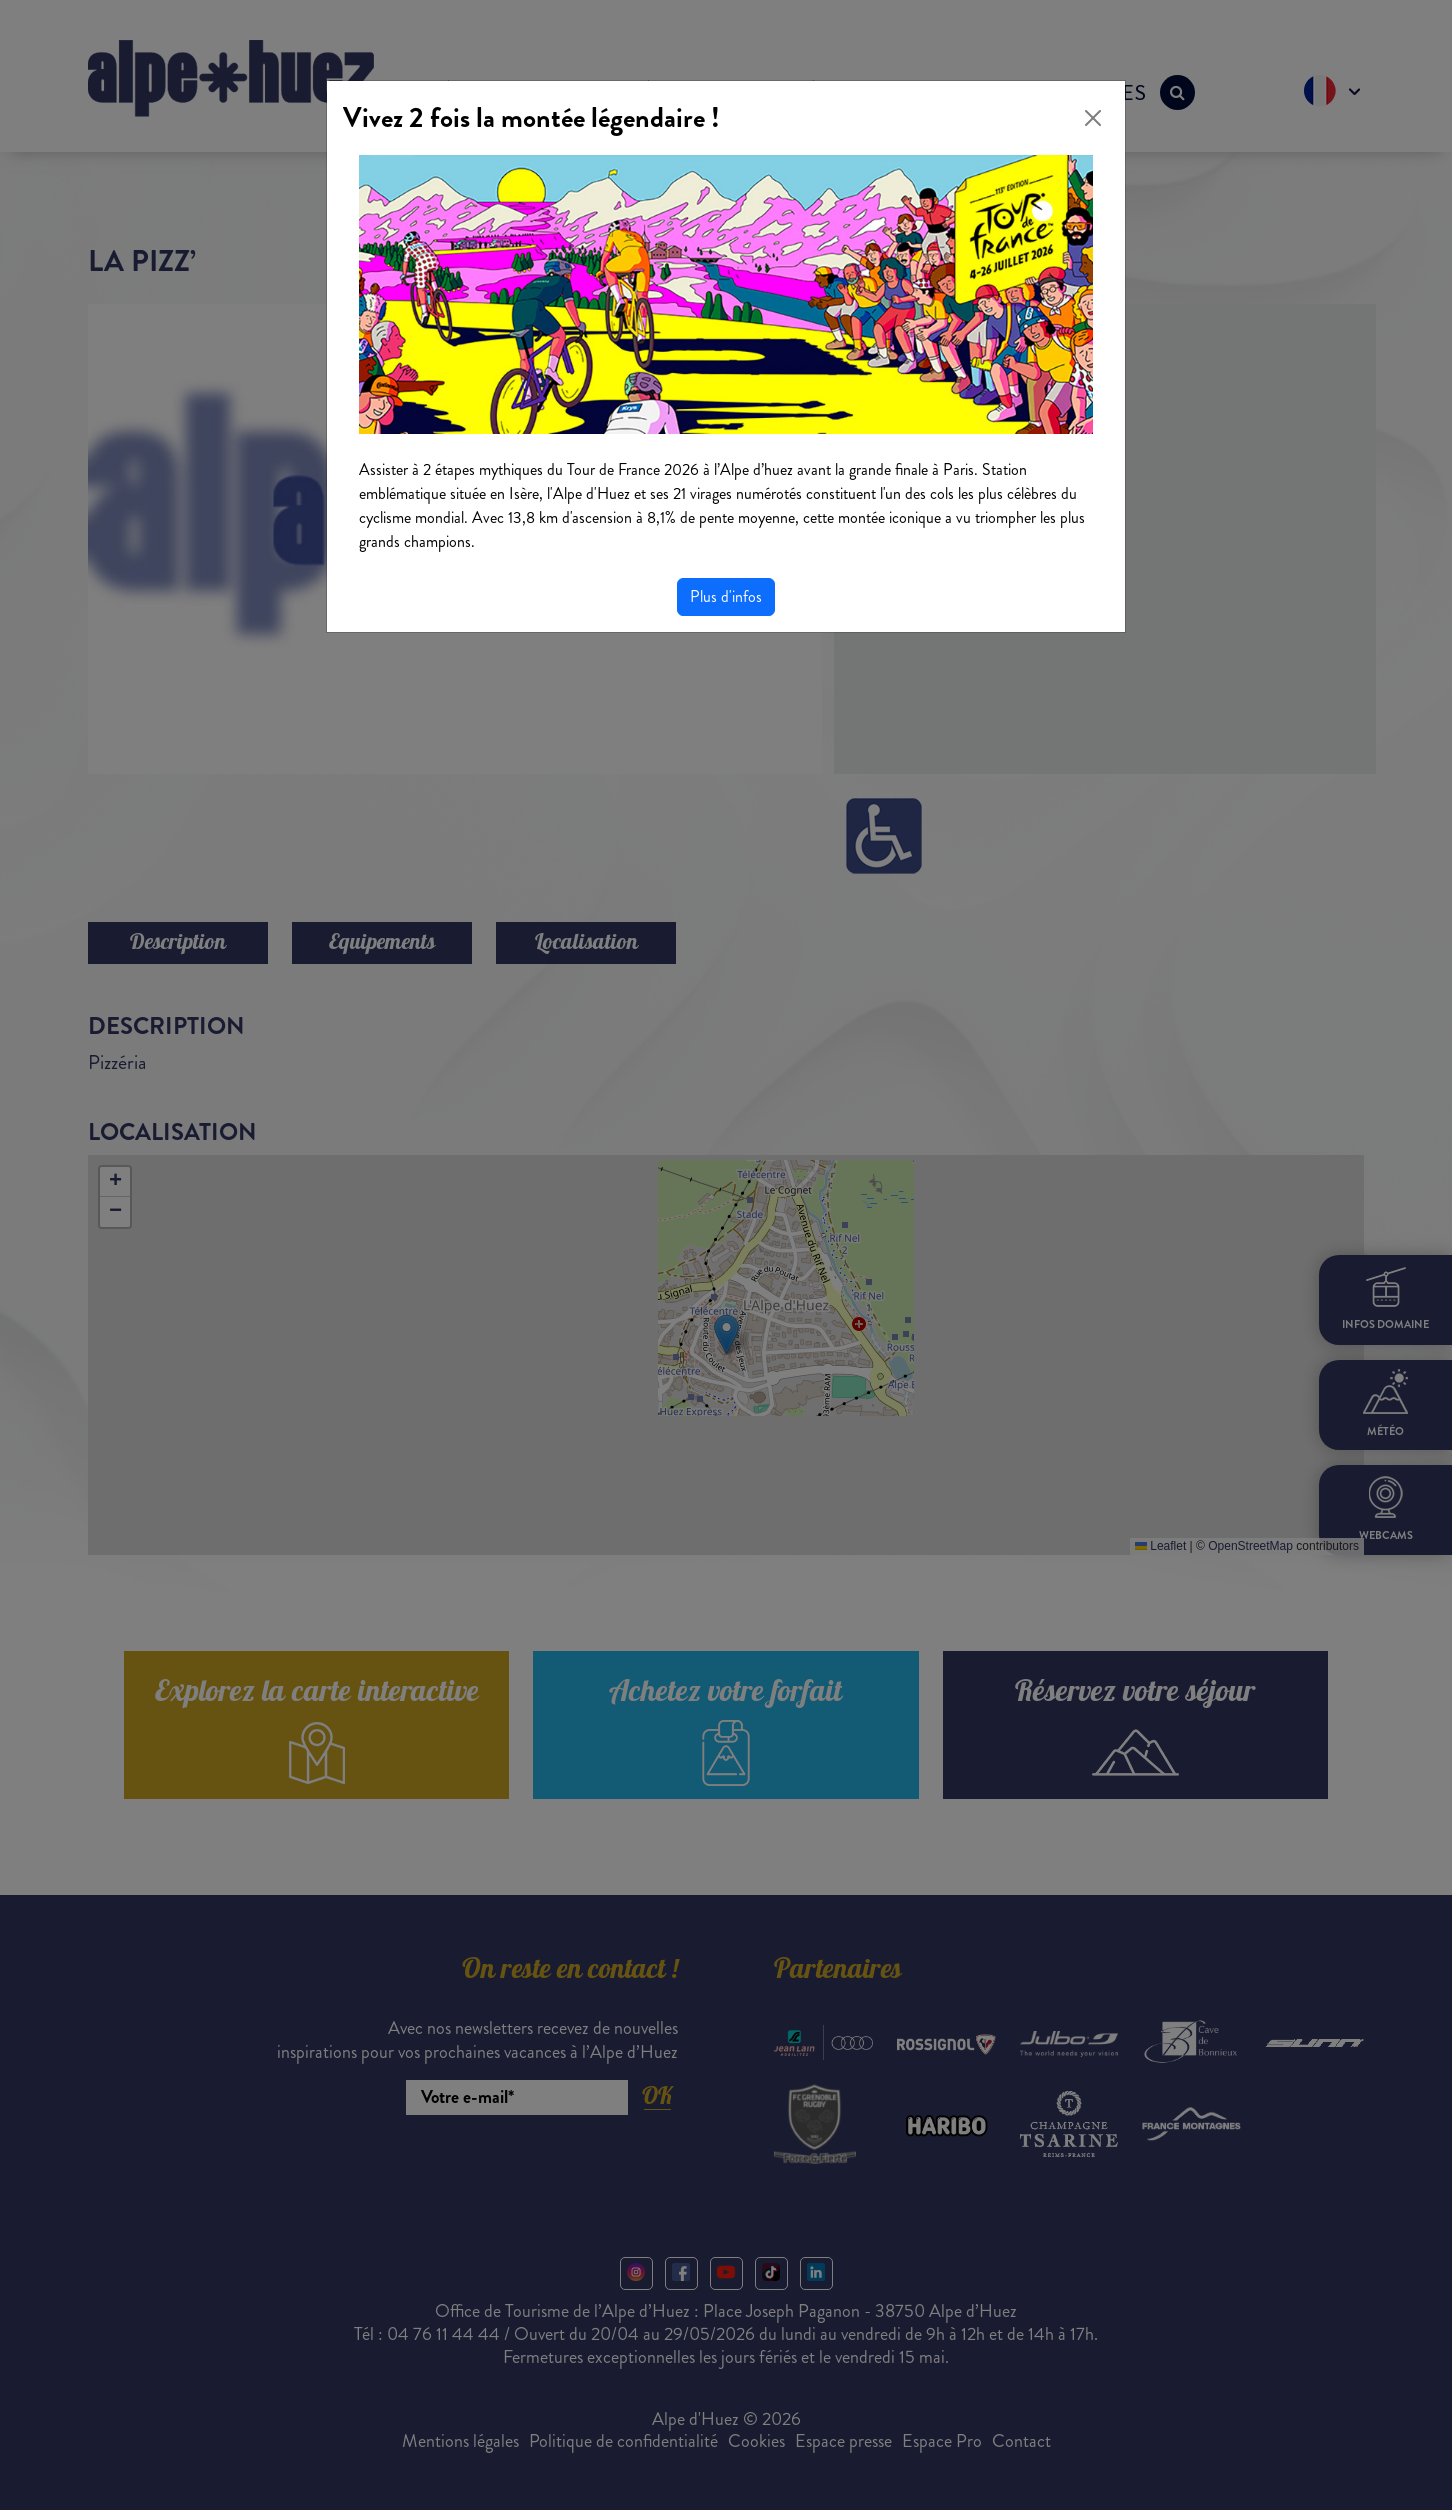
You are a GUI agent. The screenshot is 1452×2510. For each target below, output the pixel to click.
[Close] (1093, 118)
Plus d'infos (726, 596)
